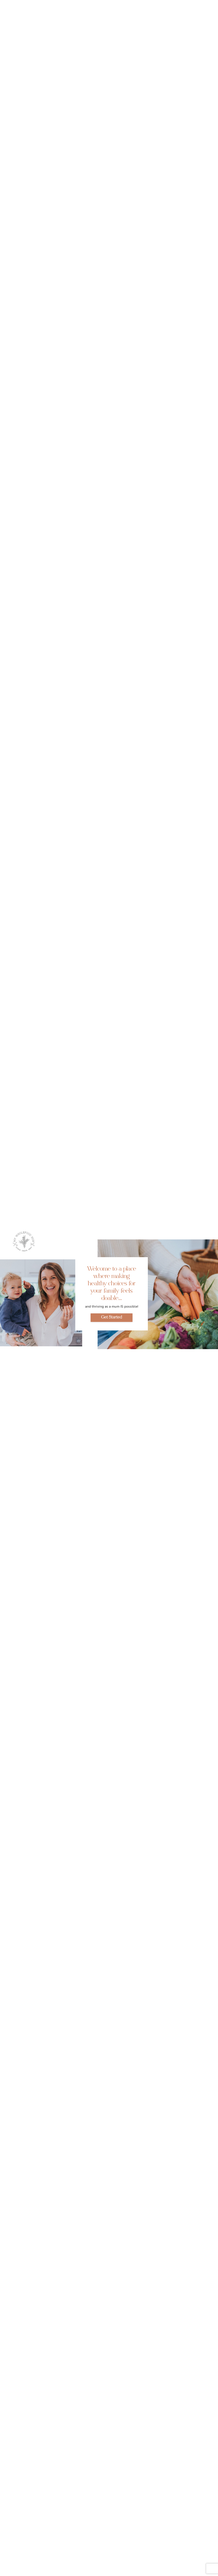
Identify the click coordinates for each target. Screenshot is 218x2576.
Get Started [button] (111, 1318)
